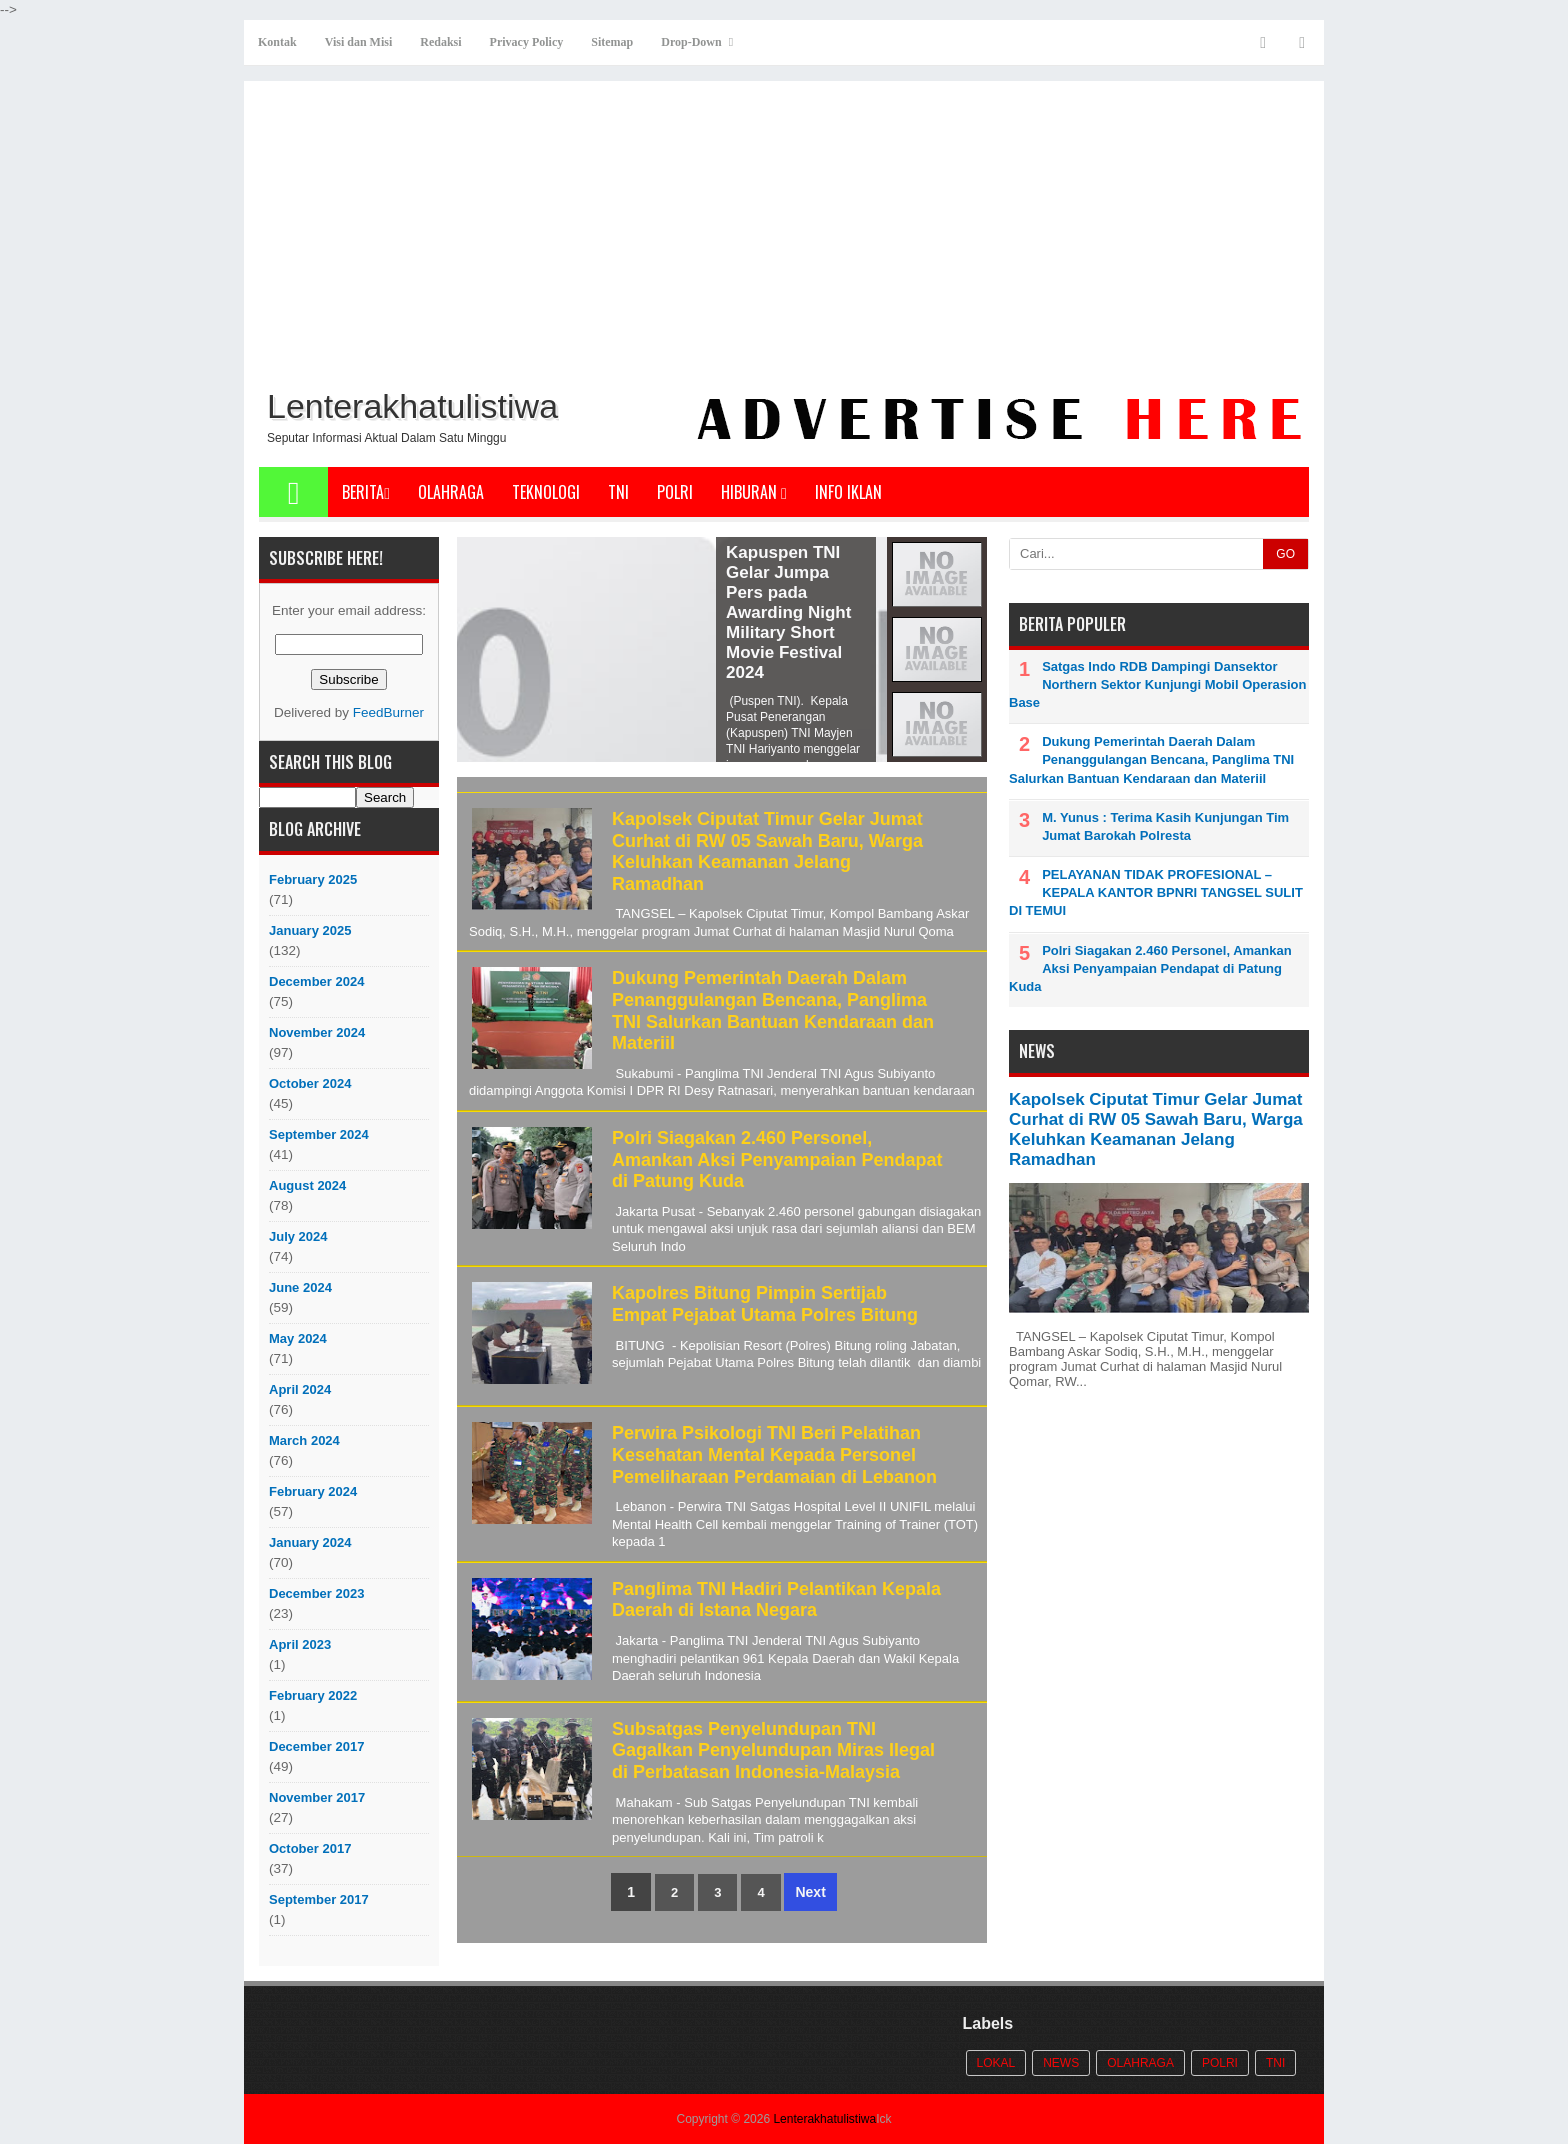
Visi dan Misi (359, 42)
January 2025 (310, 930)
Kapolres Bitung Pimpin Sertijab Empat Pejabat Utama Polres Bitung (765, 1304)
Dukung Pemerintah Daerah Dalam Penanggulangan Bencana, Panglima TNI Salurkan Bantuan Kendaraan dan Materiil (773, 1010)
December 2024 (316, 981)
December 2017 (316, 1746)
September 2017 (319, 1899)
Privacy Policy (527, 42)
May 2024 (298, 1338)
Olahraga (451, 492)
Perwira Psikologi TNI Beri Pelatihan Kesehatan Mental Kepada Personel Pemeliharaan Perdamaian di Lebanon (774, 1454)
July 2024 (298, 1236)
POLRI (675, 492)
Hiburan (754, 492)
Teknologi (546, 492)
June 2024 (300, 1287)
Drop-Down (691, 42)
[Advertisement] (784, 231)
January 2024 (310, 1542)
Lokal (996, 2063)
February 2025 (313, 879)
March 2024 (304, 1440)
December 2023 (316, 1593)
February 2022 (313, 1695)
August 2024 (307, 1185)
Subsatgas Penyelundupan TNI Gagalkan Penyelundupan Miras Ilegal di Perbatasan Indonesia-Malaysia (773, 1750)
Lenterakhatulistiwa (824, 2119)
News (1061, 2063)
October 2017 (310, 1848)
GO (1285, 554)
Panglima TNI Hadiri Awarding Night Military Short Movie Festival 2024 (531, 592)
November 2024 (317, 1032)
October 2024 (310, 1083)
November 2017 (317, 1797)
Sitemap (612, 42)
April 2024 (300, 1389)
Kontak (277, 42)
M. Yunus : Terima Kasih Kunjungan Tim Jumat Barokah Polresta (1165, 826)
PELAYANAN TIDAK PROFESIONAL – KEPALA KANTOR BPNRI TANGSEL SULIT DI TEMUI (1156, 892)
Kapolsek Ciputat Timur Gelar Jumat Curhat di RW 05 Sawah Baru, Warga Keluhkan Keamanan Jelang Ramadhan (767, 851)
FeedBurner (388, 712)
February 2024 (313, 1491)
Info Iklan (848, 492)
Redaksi (440, 42)
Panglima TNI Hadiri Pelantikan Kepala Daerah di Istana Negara (776, 1600)
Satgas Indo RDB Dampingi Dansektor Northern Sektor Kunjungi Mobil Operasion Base (1157, 684)
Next (810, 1892)
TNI (618, 492)
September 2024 (319, 1134)
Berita (366, 492)
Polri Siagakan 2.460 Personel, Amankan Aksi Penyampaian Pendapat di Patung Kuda (777, 1159)
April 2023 (300, 1644)
